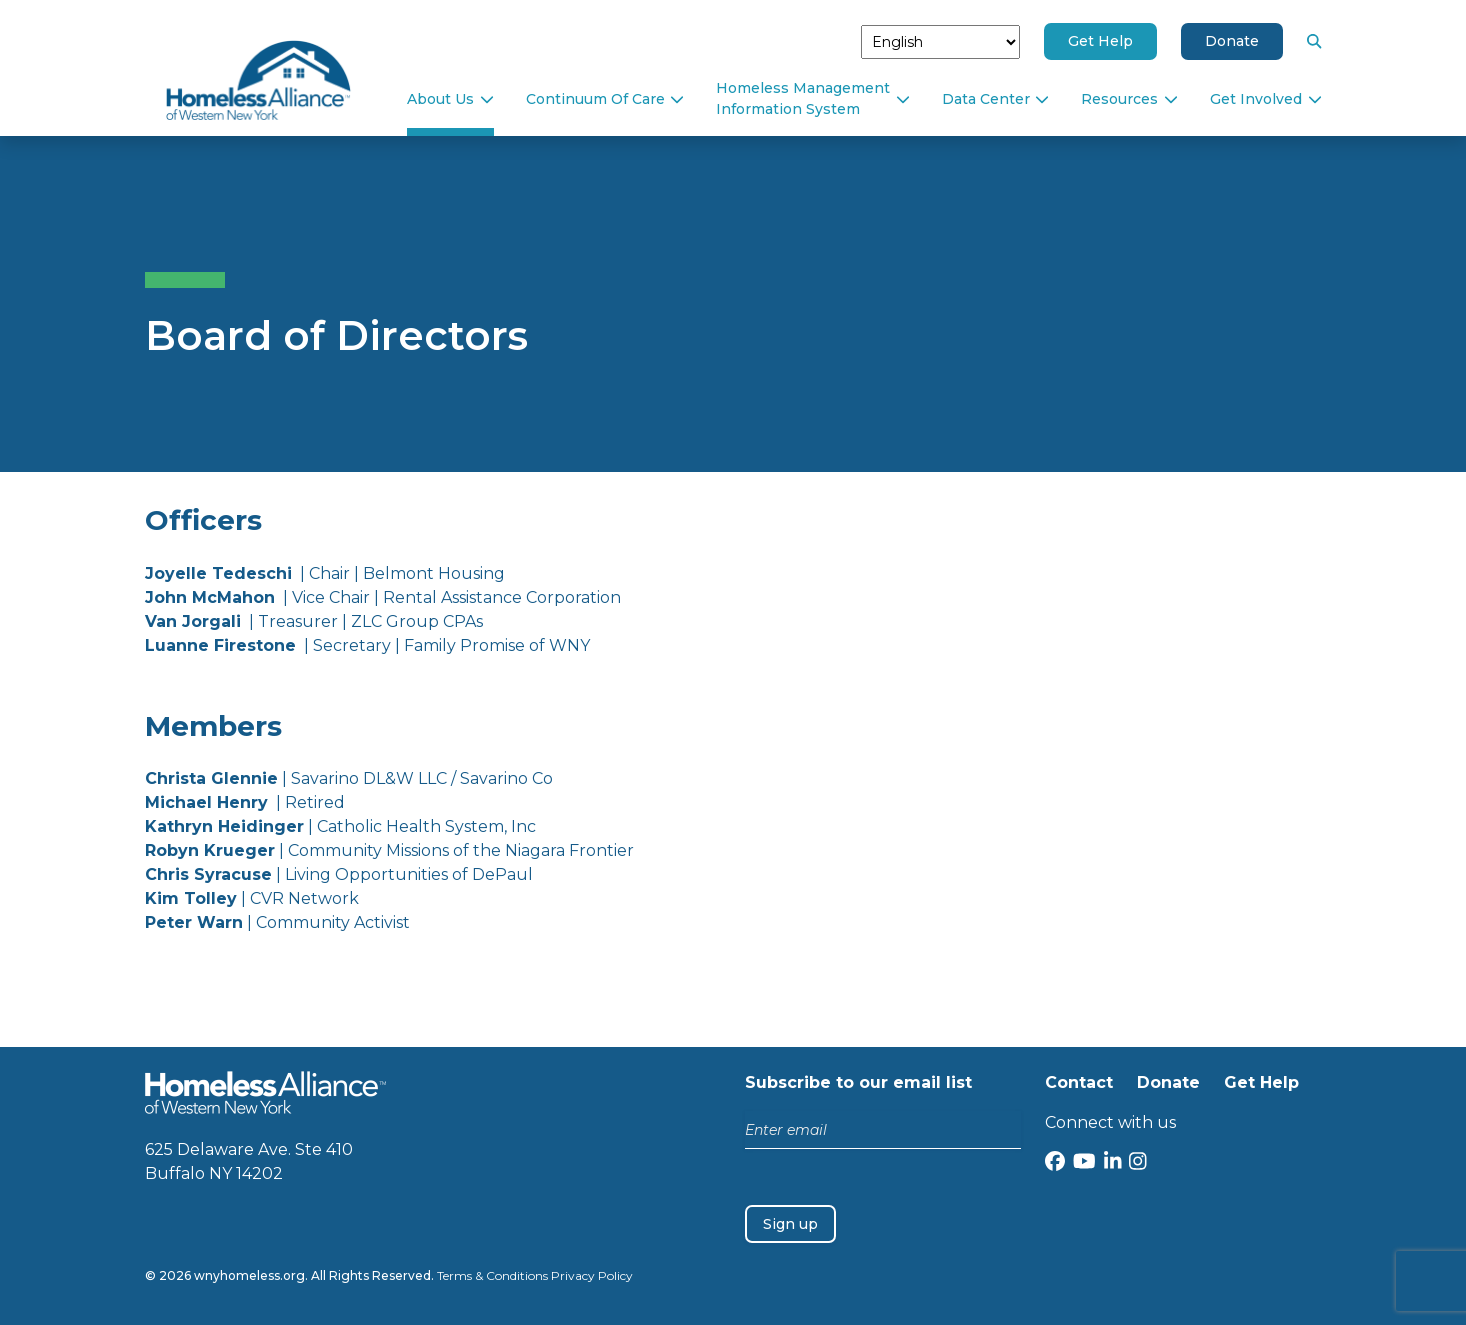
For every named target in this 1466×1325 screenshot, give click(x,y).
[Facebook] (1055, 1163)
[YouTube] (1084, 1163)
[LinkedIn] (1113, 1163)
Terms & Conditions (492, 1275)
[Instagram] (1138, 1163)
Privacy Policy (592, 1275)
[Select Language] (940, 42)
